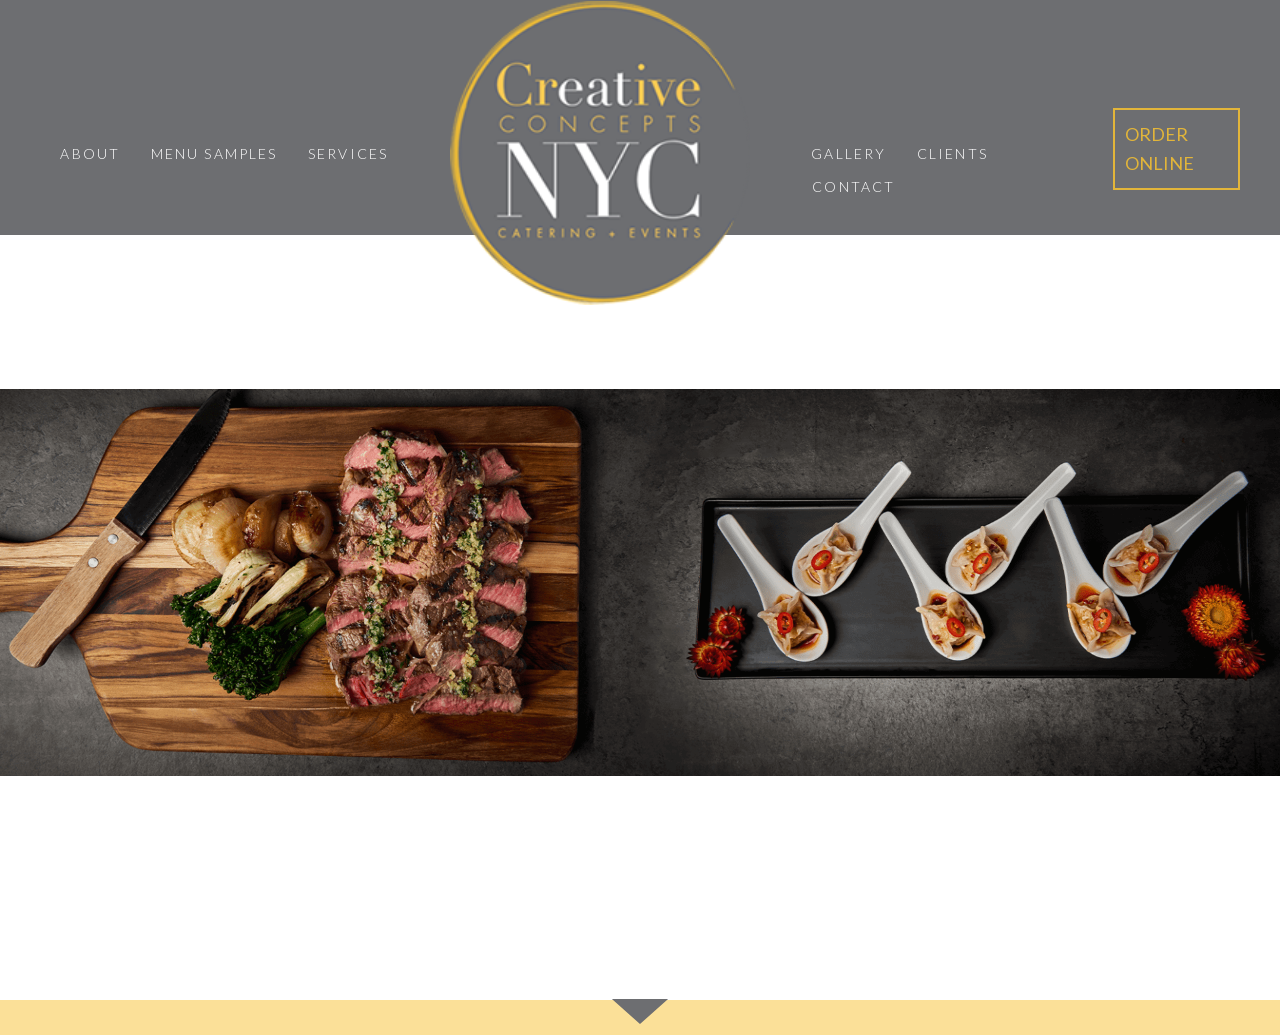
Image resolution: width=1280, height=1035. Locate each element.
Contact (853, 186)
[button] (1176, 149)
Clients (952, 153)
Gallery (848, 153)
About (90, 153)
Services (348, 153)
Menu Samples (214, 153)
